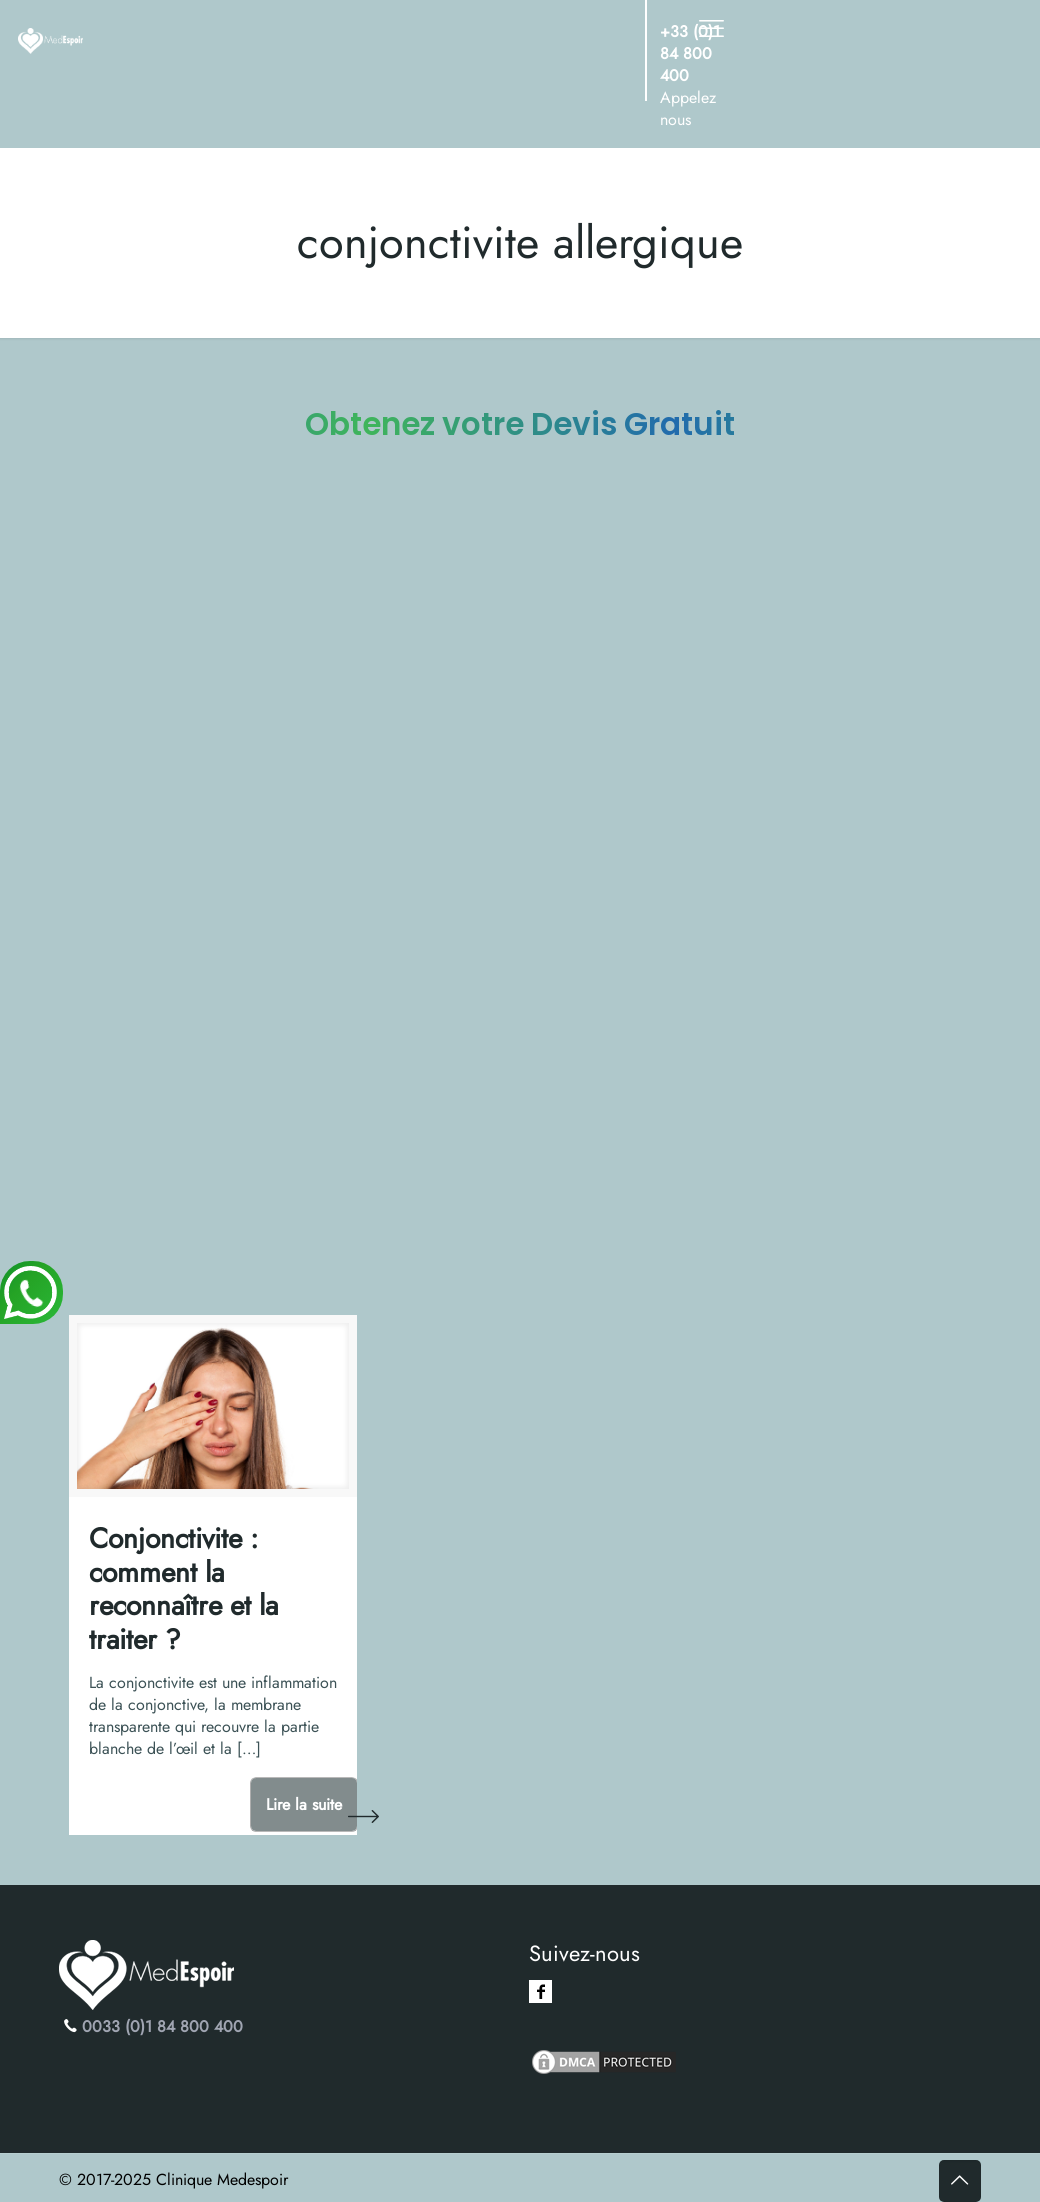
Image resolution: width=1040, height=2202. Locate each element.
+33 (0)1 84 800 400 (690, 53)
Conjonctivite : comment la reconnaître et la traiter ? (183, 1589)
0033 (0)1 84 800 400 (162, 2026)
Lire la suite (304, 1804)
